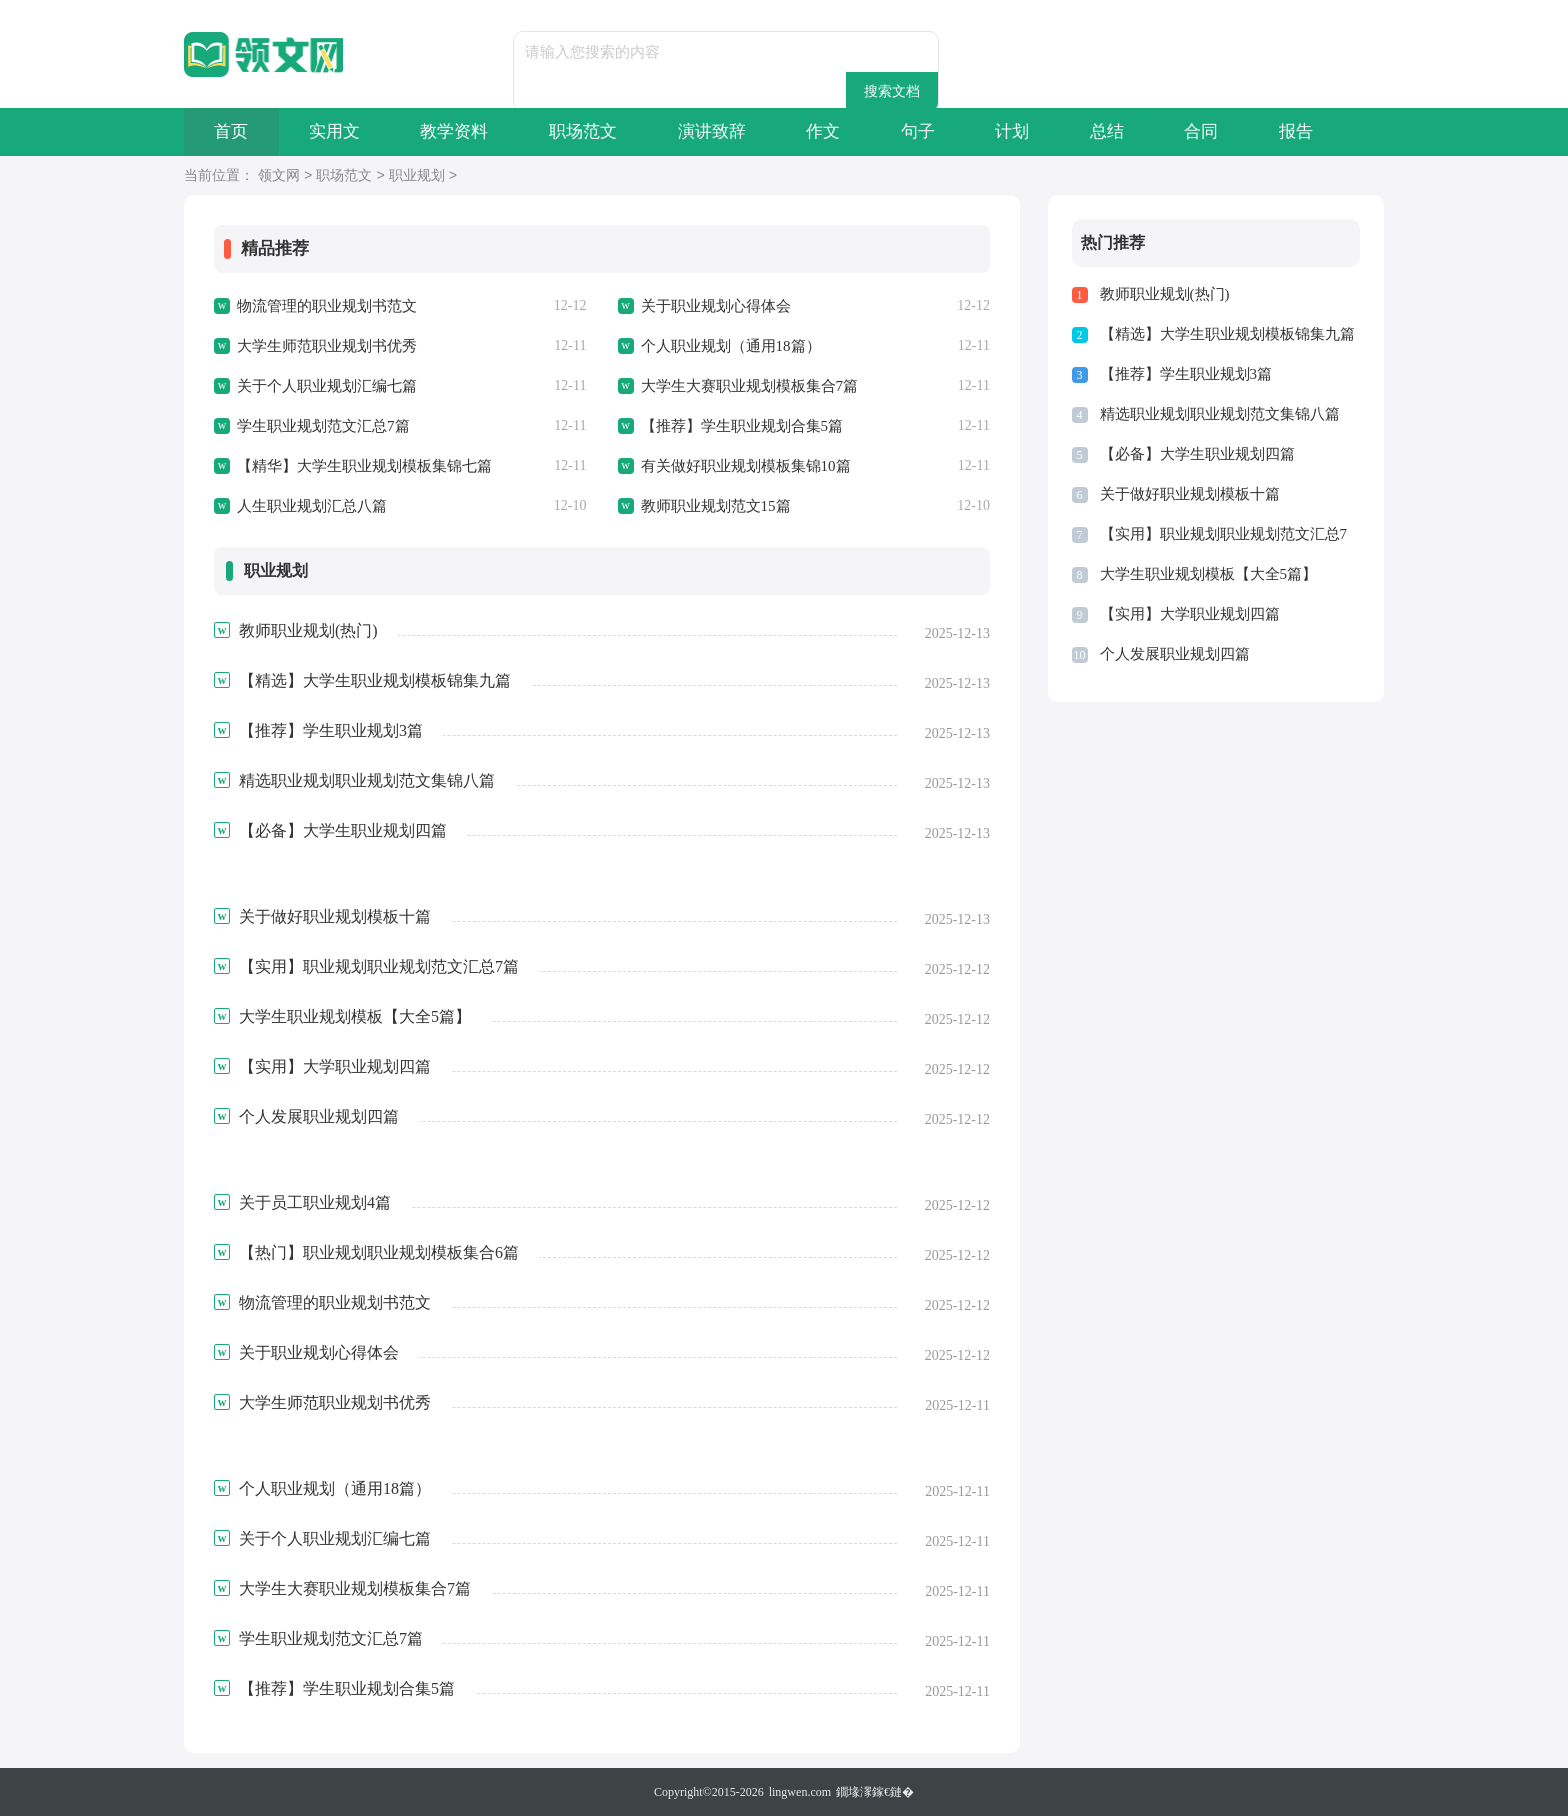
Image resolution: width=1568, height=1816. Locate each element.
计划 (1023, 131)
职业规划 (417, 176)
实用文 (336, 131)
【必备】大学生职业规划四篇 (1197, 454)
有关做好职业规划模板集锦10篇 (746, 466)
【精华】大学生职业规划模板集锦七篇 (364, 466)
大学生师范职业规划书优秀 (327, 346)
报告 (1311, 131)
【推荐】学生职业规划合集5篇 (742, 426)
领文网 (279, 176)
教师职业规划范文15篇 (716, 506)
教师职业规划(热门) (1165, 294)
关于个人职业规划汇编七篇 (327, 386)
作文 (831, 131)
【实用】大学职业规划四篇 (1190, 614)
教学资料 (458, 131)
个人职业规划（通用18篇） (731, 346)
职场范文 (588, 131)
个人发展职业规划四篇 (1175, 654)
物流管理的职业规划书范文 (327, 306)
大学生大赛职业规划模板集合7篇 (750, 386)
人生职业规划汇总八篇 (312, 506)
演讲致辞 (718, 131)
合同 (1215, 131)
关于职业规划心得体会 (716, 306)
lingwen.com (800, 1792)
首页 (232, 131)
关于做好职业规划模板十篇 (1190, 494)
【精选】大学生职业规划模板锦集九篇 (1227, 334)
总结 (1119, 131)
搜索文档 (930, 51)
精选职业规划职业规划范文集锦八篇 (1220, 414)
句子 (927, 131)
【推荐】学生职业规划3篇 (1186, 374)
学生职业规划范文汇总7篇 (323, 426)
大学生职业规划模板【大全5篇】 (1209, 574)
